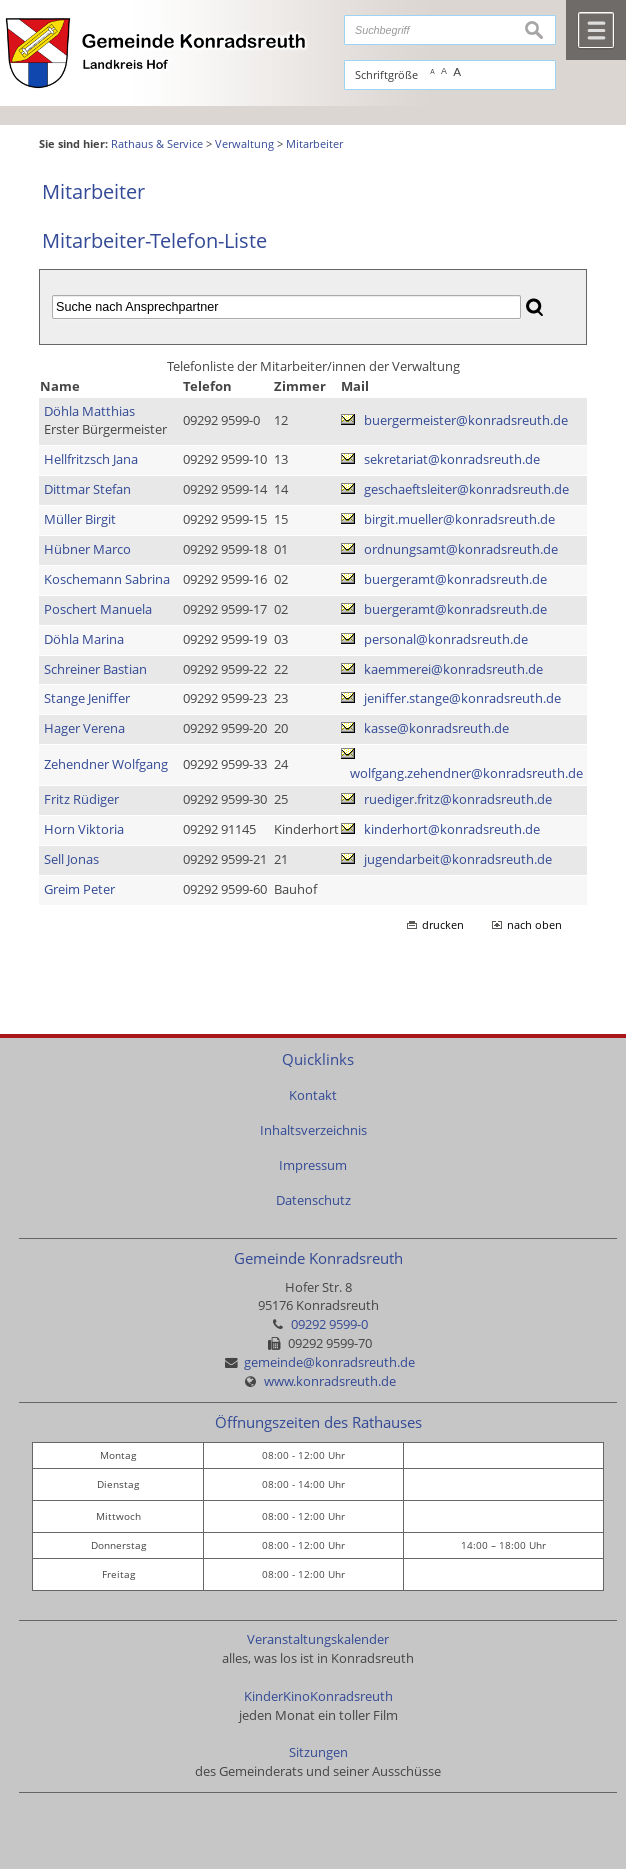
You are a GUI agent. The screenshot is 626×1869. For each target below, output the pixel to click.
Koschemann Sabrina (107, 579)
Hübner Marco (87, 549)
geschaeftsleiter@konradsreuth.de (466, 489)
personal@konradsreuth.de (446, 639)
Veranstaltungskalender (318, 1639)
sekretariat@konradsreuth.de (452, 459)
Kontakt (313, 1095)
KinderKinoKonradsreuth (318, 1696)
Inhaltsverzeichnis (313, 1130)
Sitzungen (318, 1752)
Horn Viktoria (84, 829)
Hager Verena (84, 728)
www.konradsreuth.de (330, 1381)
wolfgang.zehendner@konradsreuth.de (466, 773)
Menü (596, 30)
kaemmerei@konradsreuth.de (453, 669)
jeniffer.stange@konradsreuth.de (462, 698)
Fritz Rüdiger (81, 799)
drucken (443, 925)
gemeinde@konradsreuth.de (329, 1362)
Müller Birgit (80, 519)
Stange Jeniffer (87, 698)
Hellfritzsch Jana (91, 459)
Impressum (313, 1165)
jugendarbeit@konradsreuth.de (458, 859)
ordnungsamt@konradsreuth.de (461, 549)
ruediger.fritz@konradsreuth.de (458, 799)
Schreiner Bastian (95, 669)
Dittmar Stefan (87, 489)
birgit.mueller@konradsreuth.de (459, 519)
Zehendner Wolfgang (106, 764)
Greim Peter (79, 889)
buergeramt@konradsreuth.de (455, 579)
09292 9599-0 (329, 1324)
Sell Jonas (71, 859)
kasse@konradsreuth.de (436, 728)
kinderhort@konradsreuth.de (452, 829)
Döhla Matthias (89, 411)
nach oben (534, 925)
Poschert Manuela (98, 609)
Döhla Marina (84, 639)
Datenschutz (313, 1200)
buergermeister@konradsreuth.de (466, 420)
